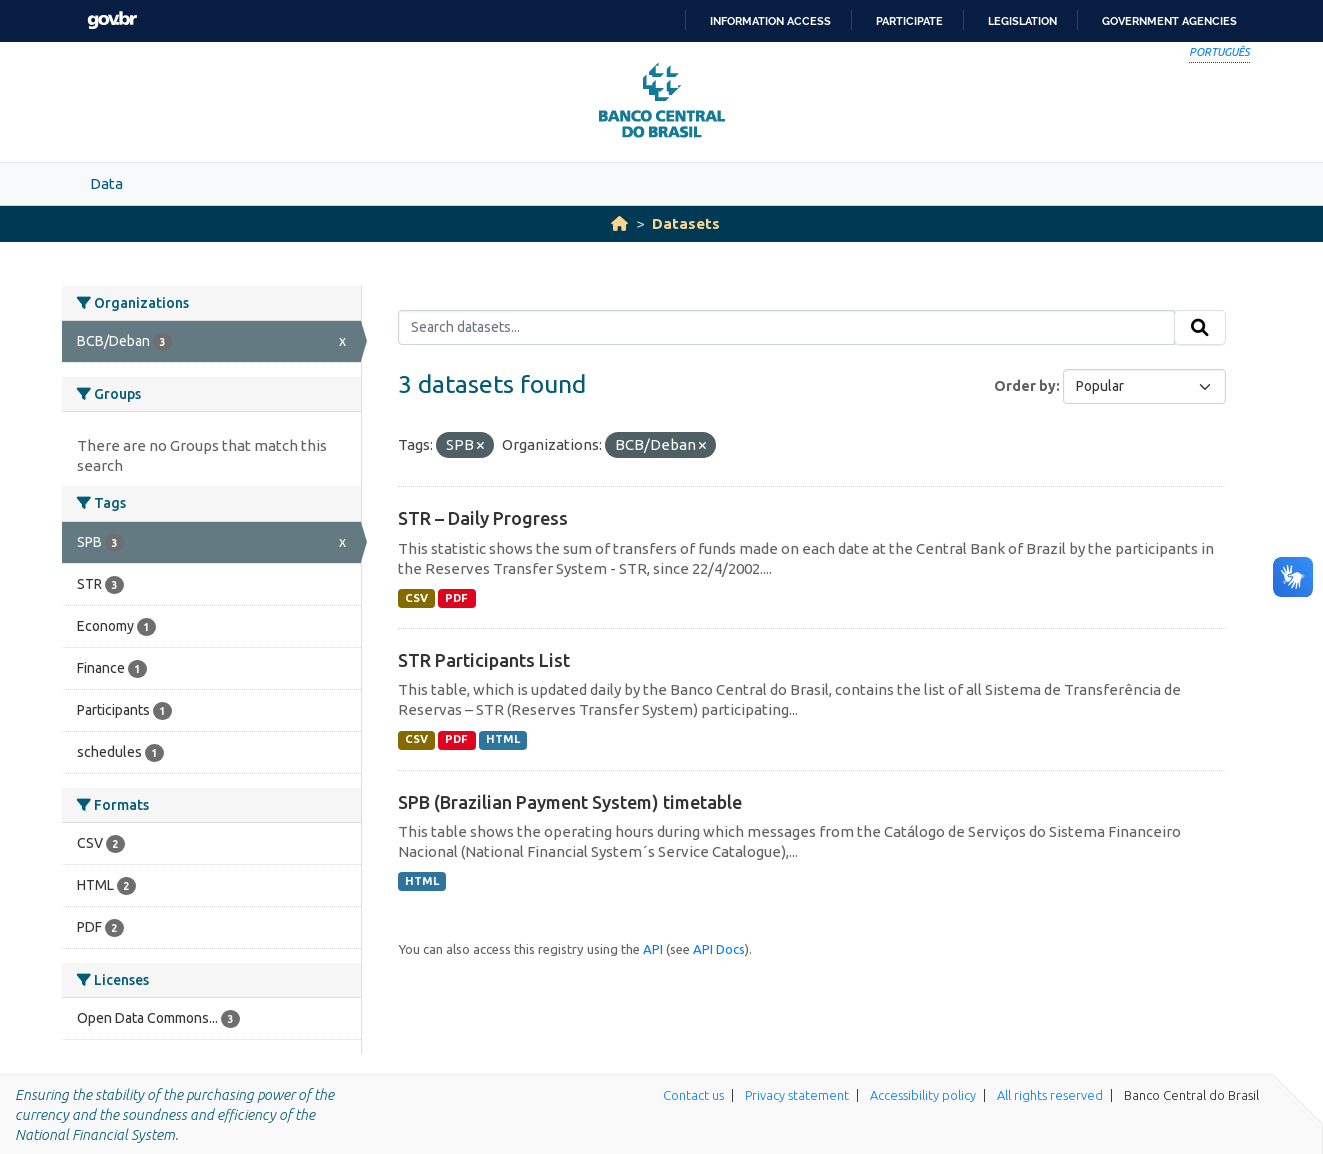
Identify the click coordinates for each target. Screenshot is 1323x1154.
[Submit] (1200, 328)
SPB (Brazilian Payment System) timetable (570, 802)
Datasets (686, 223)
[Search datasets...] (786, 328)
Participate (909, 21)
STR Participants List (484, 660)
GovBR (112, 20)
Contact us (693, 1095)
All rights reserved (1050, 1095)
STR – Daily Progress (483, 518)
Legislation (1022, 21)
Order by (1025, 386)
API (653, 949)
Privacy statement (797, 1095)
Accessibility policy (923, 1095)
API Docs (719, 949)
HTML (503, 739)
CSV (416, 598)
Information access (770, 21)
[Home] (619, 223)
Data (106, 183)
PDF (456, 598)
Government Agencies (1169, 21)
